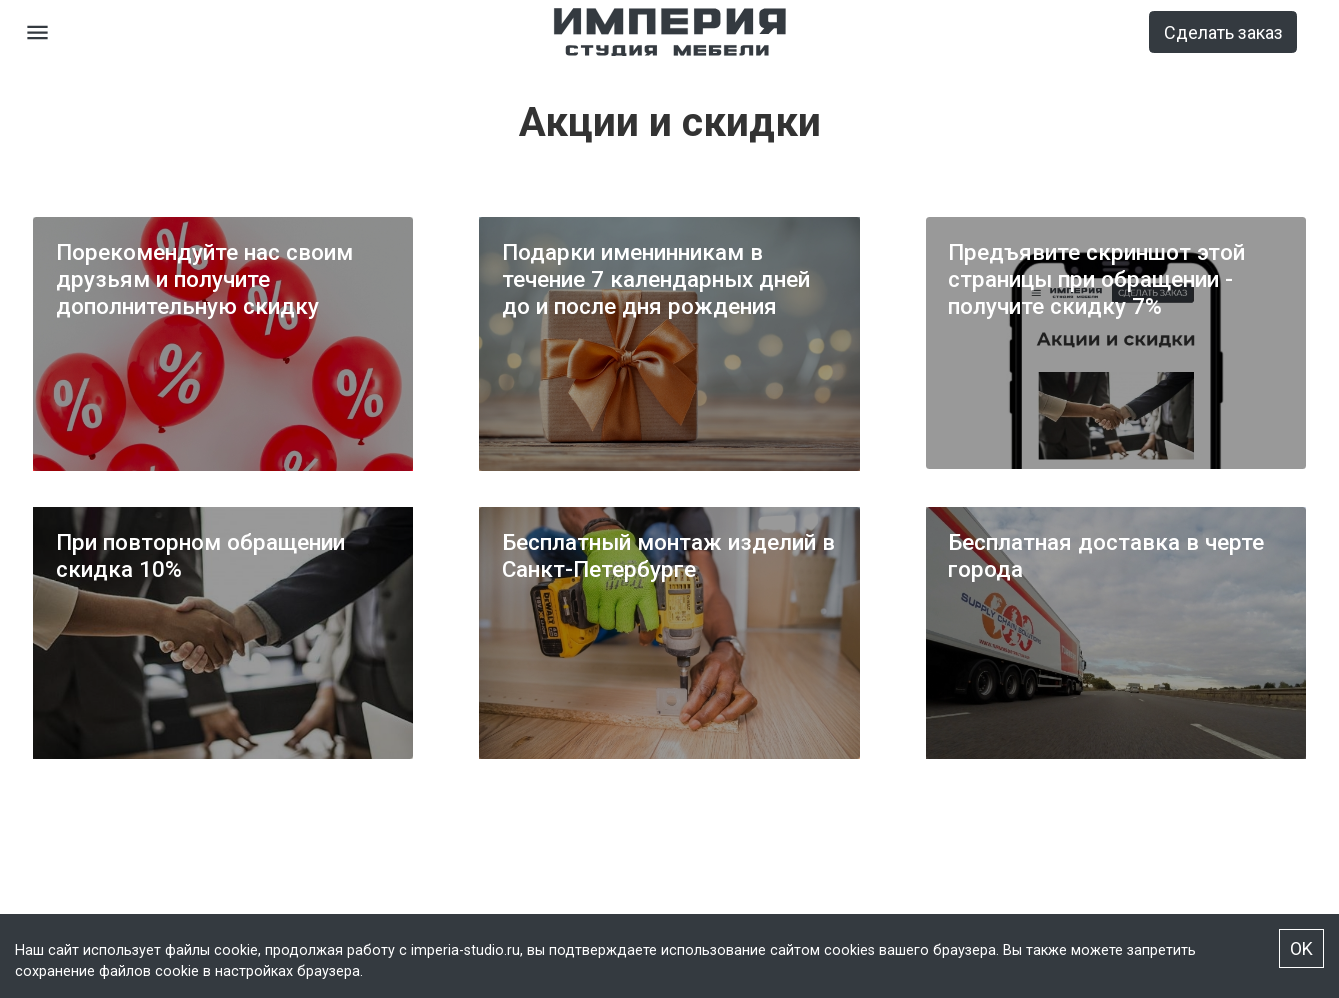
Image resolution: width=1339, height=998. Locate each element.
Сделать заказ (1223, 32)
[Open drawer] (37, 32)
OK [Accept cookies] (1301, 948)
